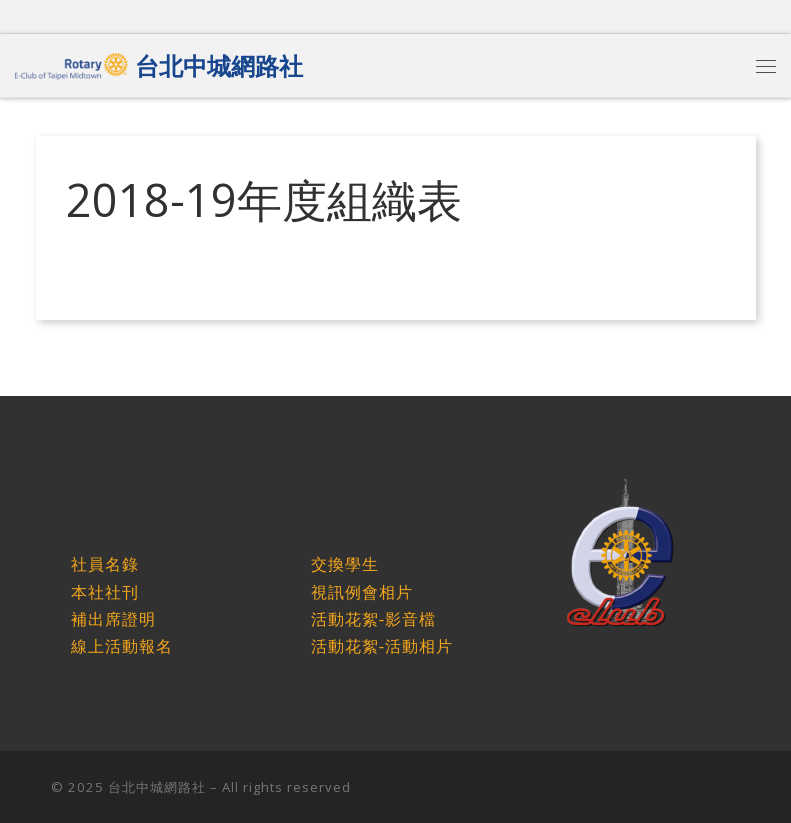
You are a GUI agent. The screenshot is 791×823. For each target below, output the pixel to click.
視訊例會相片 (362, 592)
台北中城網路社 (157, 787)
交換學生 (345, 564)
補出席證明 (113, 619)
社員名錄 (105, 564)
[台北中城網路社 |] (71, 62)
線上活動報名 (122, 646)
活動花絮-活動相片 (382, 646)
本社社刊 (105, 592)
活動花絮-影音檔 (373, 619)
